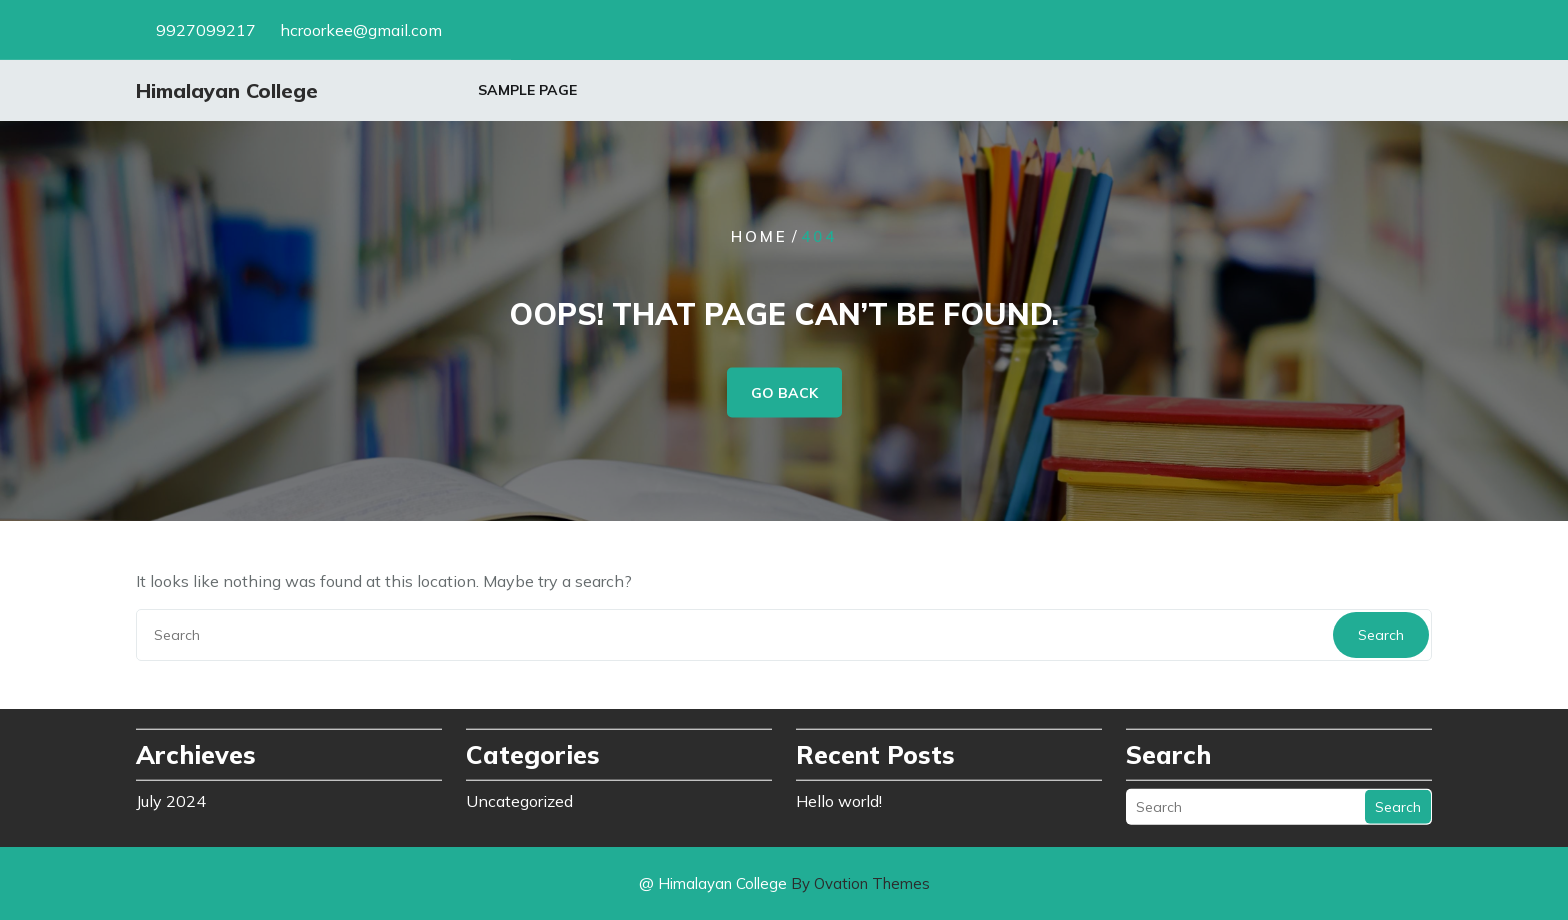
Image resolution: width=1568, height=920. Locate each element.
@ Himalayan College (784, 883)
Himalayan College (227, 91)
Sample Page (527, 91)
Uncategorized (519, 799)
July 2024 (171, 799)
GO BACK (784, 393)
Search (1381, 635)
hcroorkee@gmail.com (361, 29)
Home (759, 236)
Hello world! (839, 799)
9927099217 (206, 29)
